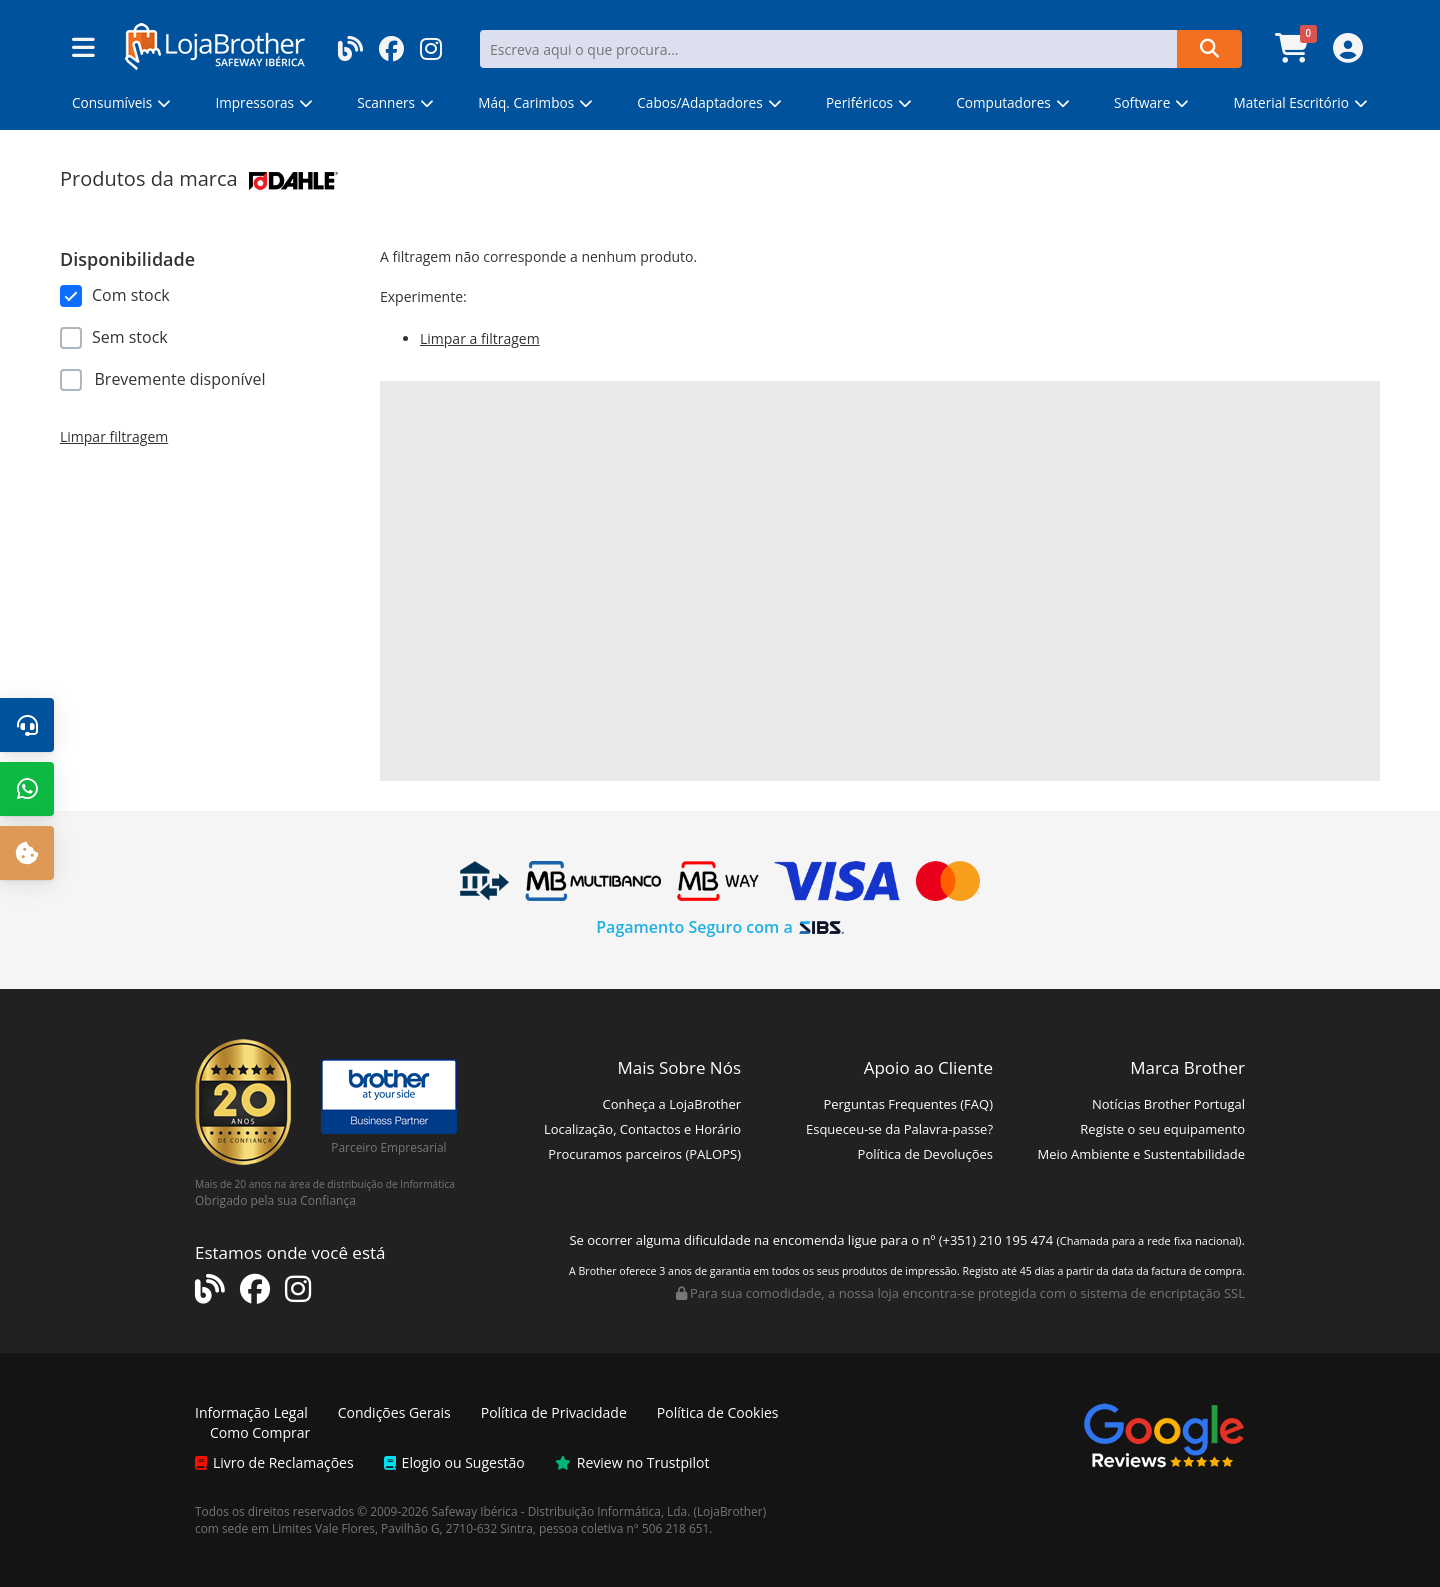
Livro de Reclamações (274, 1462)
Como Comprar (260, 1432)
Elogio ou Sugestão (454, 1462)
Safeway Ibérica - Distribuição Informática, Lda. (561, 1511)
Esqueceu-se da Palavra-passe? (899, 1129)
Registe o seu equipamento (1162, 1129)
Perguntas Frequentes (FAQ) (908, 1104)
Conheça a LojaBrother (671, 1104)
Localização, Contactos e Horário (642, 1129)
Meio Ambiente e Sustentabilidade (1141, 1154)
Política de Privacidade (554, 1412)
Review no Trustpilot (632, 1462)
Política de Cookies (718, 1412)
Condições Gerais (394, 1412)
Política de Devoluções (925, 1154)
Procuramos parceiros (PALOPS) (644, 1154)
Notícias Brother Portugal (1168, 1104)
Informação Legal (251, 1412)
